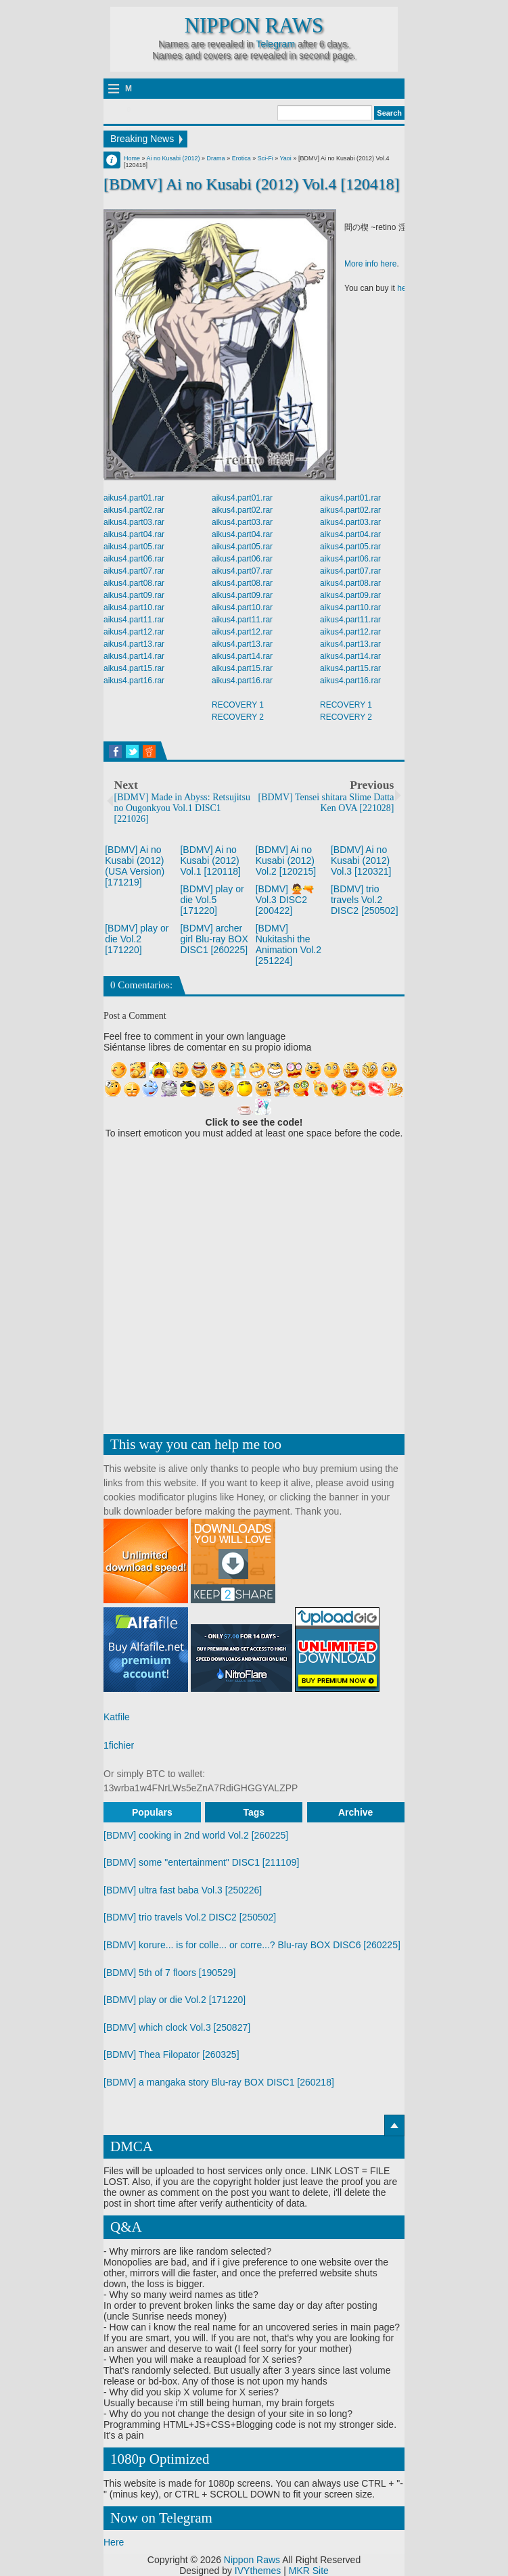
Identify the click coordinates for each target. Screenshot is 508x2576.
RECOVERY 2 (238, 717)
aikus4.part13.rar (133, 644)
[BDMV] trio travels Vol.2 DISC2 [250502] (364, 899)
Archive (355, 1812)
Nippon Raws (254, 25)
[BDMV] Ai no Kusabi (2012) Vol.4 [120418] (251, 184)
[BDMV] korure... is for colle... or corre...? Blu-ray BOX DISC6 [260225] (251, 1944)
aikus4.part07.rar (133, 571)
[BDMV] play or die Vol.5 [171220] (212, 899)
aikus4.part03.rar (133, 522)
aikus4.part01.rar (133, 498)
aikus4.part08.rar (133, 583)
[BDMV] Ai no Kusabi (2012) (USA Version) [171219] (134, 866)
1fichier (118, 1745)
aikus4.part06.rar (133, 559)
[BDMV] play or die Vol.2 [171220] (136, 939)
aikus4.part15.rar (133, 668)
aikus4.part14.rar (133, 656)
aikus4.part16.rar (133, 680)
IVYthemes (258, 2570)
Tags (253, 1812)
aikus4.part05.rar (133, 546)
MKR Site (309, 2570)
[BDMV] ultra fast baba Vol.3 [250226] (182, 1890)
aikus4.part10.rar (133, 607)
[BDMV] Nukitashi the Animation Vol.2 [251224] (288, 944)
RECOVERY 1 (238, 705)
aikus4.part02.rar (133, 510)
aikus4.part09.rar (133, 595)
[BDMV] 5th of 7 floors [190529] (169, 1972)
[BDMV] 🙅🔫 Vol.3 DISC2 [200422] (285, 899)
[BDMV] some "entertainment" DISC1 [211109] (201, 1862)
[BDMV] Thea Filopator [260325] (171, 2054)
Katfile (116, 1716)
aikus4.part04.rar (133, 534)
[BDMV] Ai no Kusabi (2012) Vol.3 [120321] (361, 860)
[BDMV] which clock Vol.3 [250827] (176, 2027)
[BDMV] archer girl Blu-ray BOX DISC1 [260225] (214, 939)
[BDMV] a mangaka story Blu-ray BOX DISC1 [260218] (218, 2082)
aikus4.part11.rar (133, 619)
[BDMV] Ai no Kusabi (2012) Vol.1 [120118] (210, 860)
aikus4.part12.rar (133, 632)
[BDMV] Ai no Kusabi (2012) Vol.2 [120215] (286, 860)
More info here (370, 264)
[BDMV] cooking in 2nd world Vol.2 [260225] (195, 1835)
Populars (152, 1812)
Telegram (275, 44)
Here (113, 2542)
